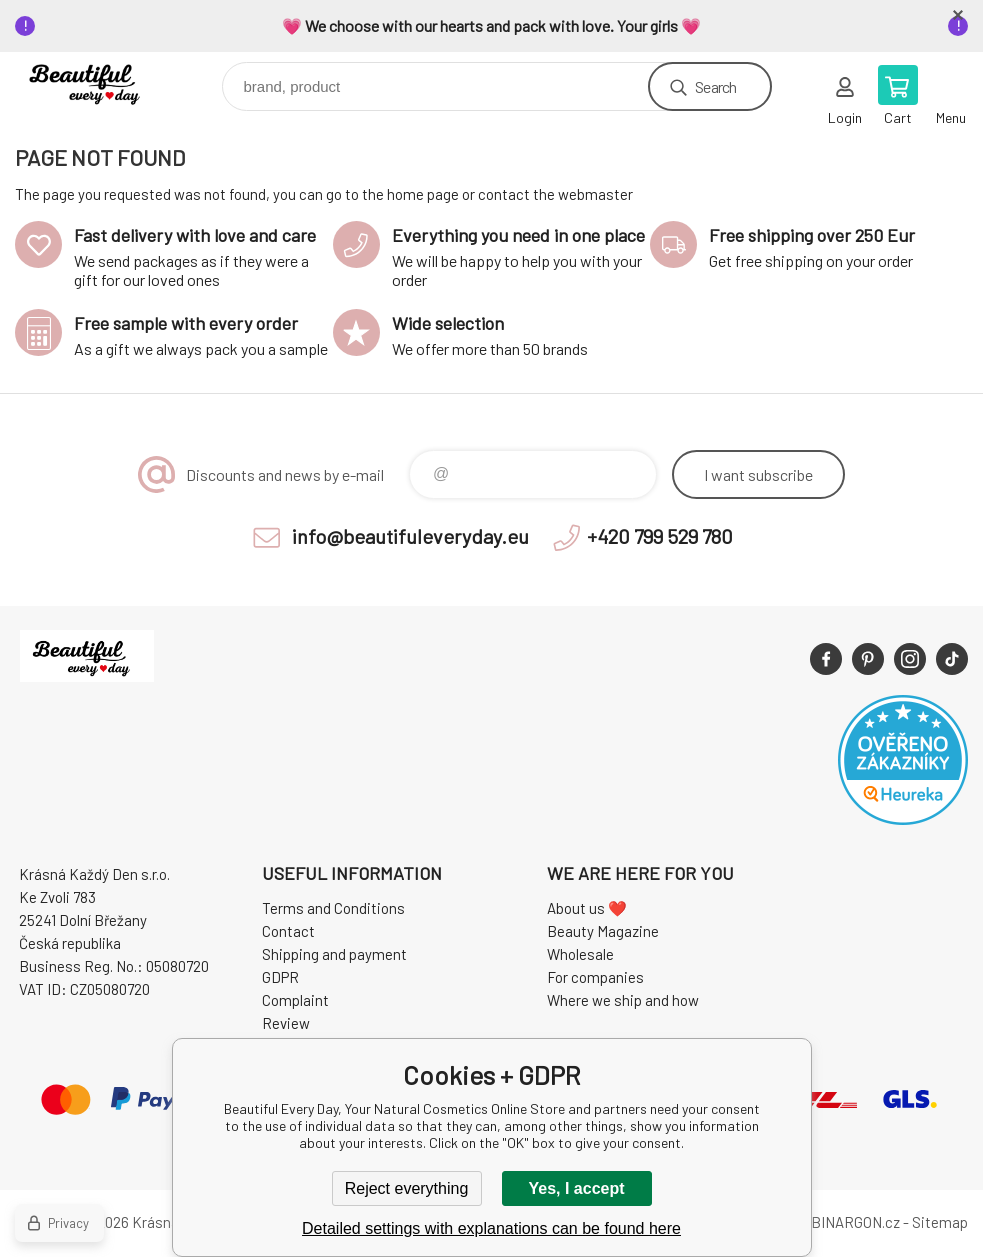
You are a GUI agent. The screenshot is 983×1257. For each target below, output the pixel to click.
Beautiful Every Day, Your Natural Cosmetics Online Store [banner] (103, 81)
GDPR (280, 977)
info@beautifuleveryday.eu (410, 536)
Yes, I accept (576, 1188)
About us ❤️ (587, 908)
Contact (288, 931)
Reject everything (407, 1188)
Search (715, 86)
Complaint (295, 1000)
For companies (595, 977)
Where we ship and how (623, 1000)
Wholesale (580, 954)
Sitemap (940, 1222)
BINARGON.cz (855, 1222)
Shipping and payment (334, 954)
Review (286, 1023)
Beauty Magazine (603, 931)
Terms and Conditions (333, 908)
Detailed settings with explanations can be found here (491, 1228)
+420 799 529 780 (660, 536)
